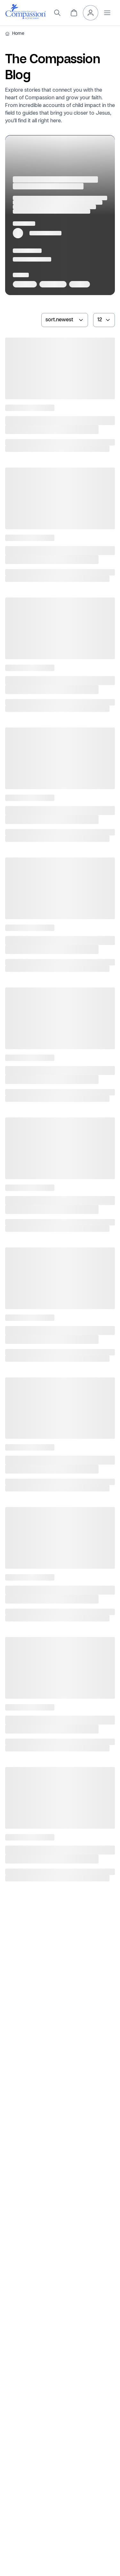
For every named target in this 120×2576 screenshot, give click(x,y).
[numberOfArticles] (104, 320)
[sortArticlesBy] (64, 320)
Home (18, 34)
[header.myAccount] (90, 12)
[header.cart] (74, 12)
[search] (57, 12)
